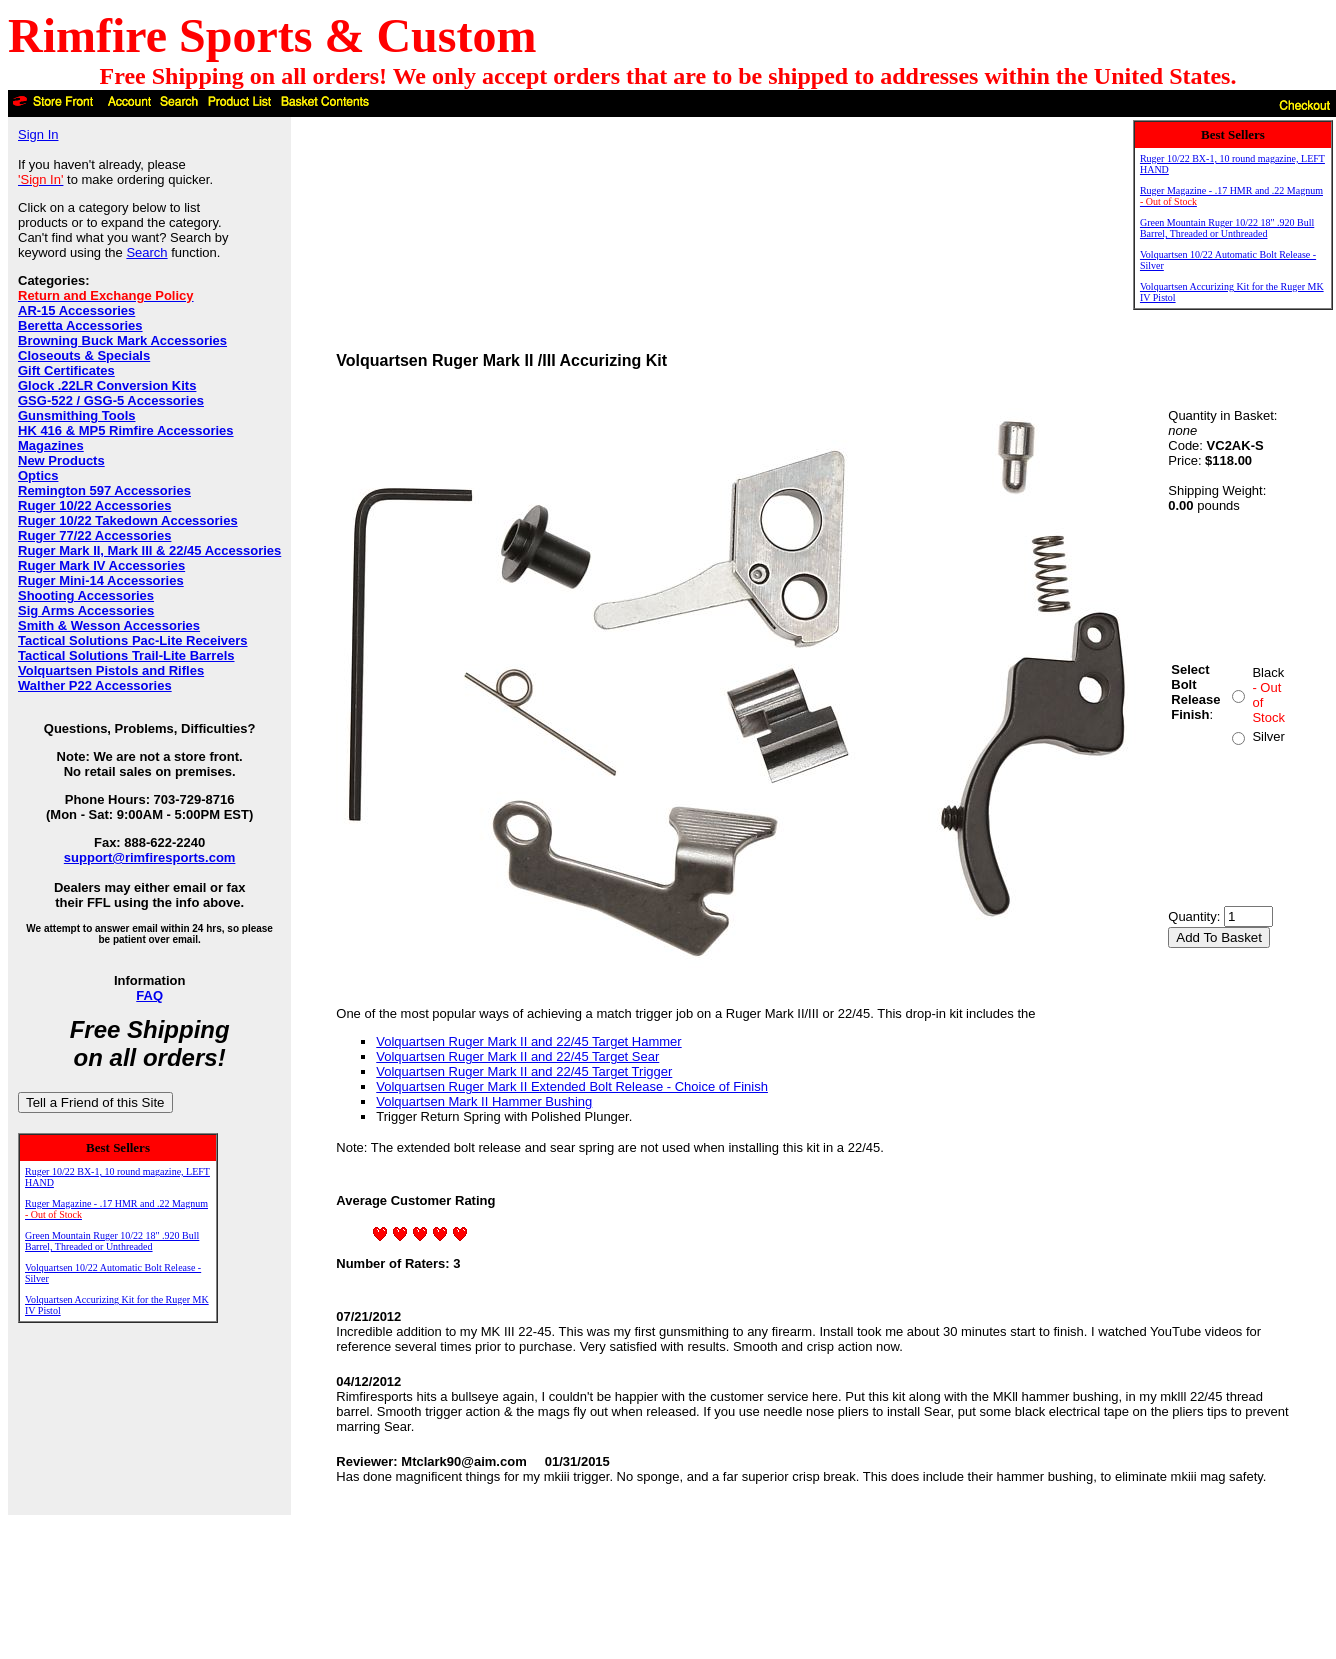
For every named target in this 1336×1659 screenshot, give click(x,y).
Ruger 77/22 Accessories (94, 535)
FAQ (149, 995)
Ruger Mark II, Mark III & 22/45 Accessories (149, 550)
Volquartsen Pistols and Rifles (111, 670)
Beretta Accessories (80, 325)
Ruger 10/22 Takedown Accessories (128, 520)
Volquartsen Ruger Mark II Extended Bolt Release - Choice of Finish (572, 1086)
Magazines (51, 445)
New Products (61, 460)
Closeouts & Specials (84, 355)
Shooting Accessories (86, 595)
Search (146, 252)
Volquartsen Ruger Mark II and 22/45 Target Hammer (528, 1041)
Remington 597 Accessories (104, 490)
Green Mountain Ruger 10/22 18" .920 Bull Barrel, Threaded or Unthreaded (112, 1241)
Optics (38, 475)
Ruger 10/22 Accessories (94, 505)
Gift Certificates (66, 370)
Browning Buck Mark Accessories (122, 340)
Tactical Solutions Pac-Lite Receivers (133, 640)
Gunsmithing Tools (76, 415)
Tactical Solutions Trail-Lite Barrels (126, 655)
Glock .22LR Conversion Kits (107, 385)
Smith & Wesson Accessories (109, 625)
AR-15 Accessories (76, 310)
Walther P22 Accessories (95, 685)
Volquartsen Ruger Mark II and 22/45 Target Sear (517, 1056)
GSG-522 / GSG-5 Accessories (111, 400)
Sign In (38, 134)
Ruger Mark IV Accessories (101, 565)
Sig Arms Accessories (86, 610)
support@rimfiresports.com (150, 857)
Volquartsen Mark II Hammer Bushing (484, 1101)
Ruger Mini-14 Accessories (101, 580)
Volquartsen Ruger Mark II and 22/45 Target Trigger (524, 1071)
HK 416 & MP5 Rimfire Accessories (126, 430)
